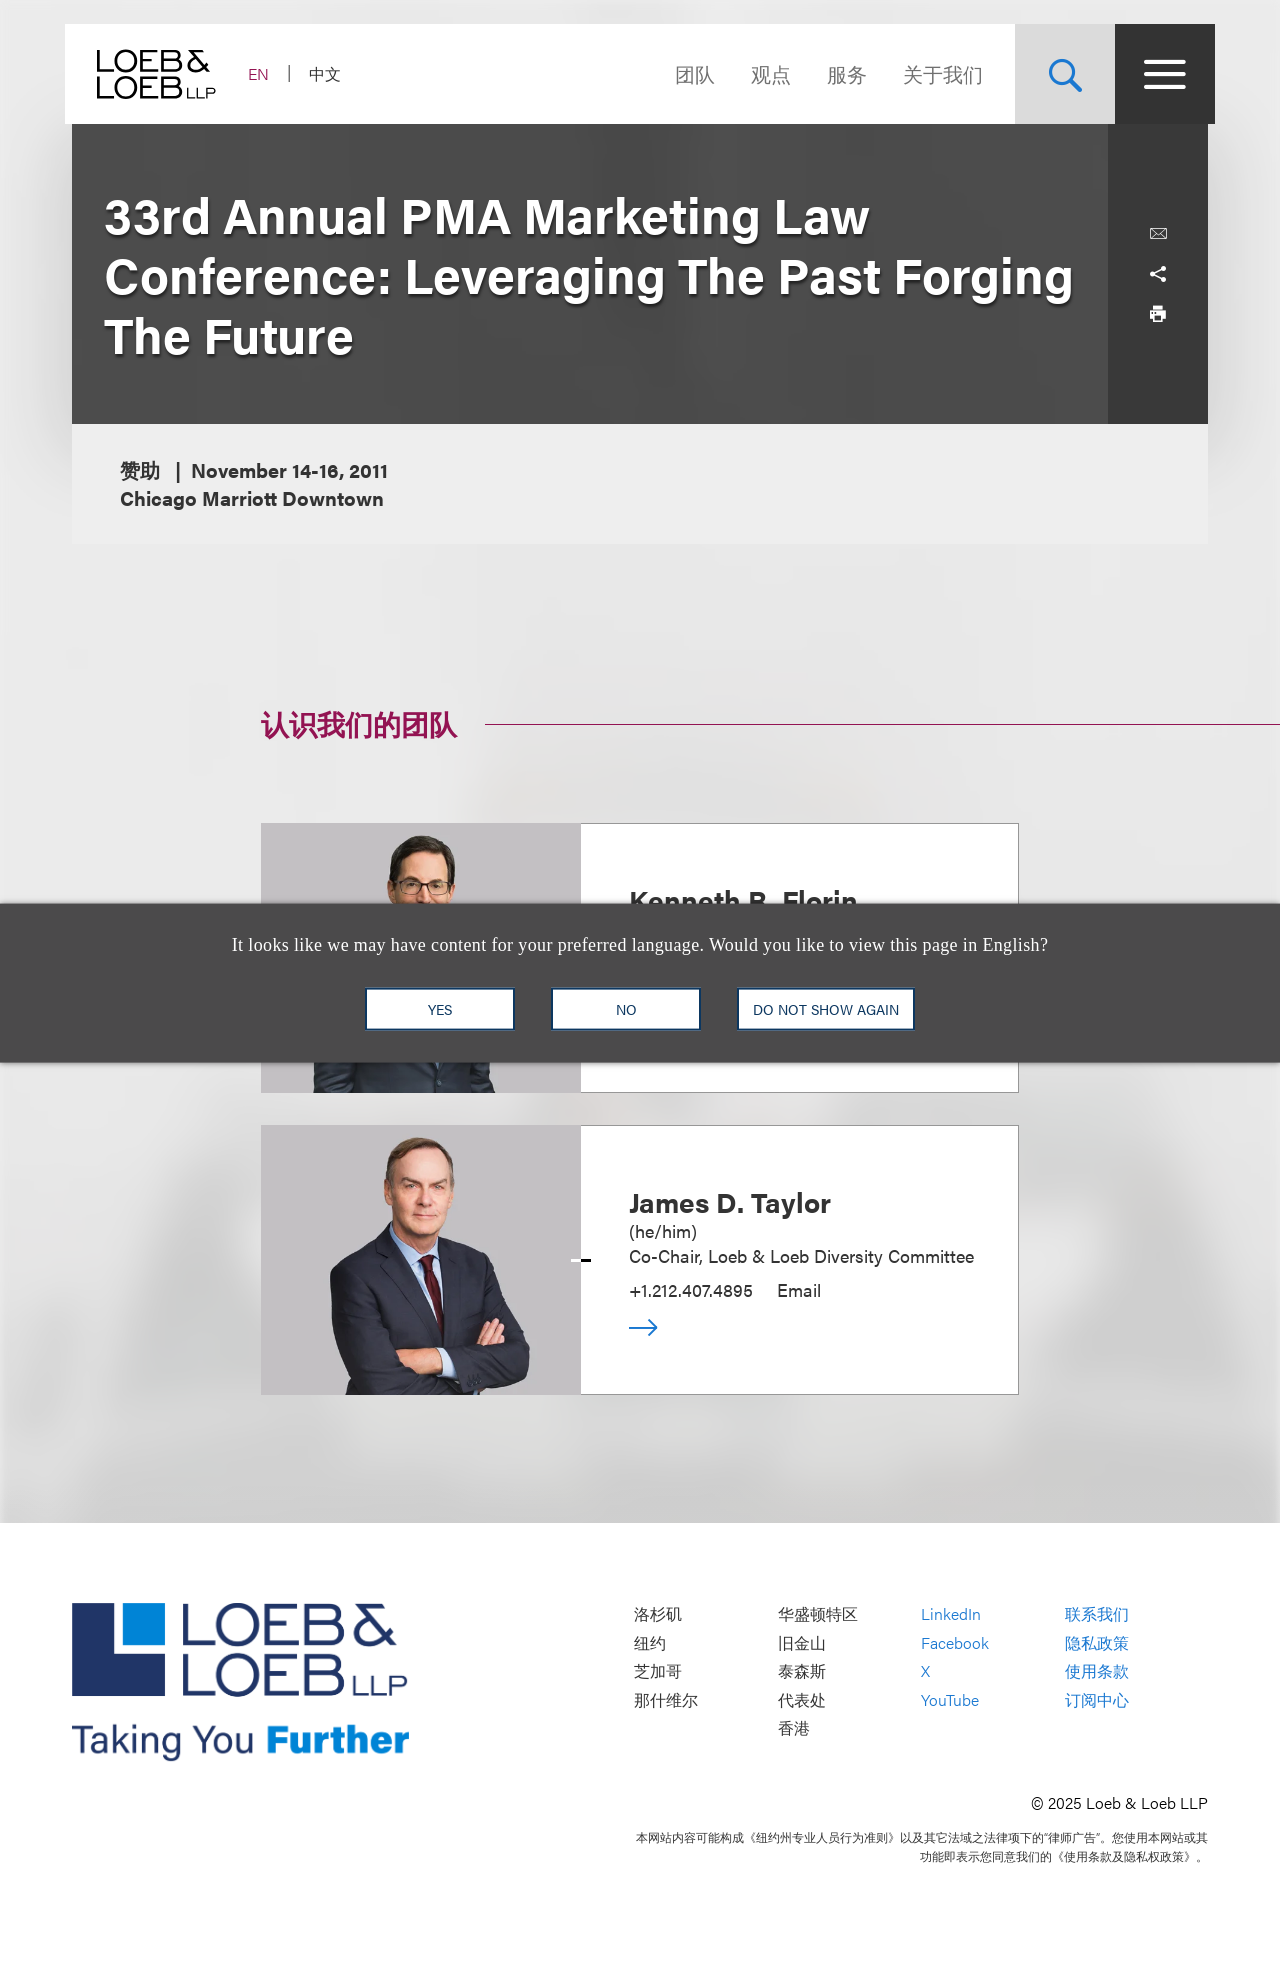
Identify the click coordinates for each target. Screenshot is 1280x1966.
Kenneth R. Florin (743, 899)
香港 (794, 1728)
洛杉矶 (658, 1614)
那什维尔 (666, 1699)
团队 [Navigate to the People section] (688, 73)
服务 (840, 73)
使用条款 (1097, 1671)
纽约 (650, 1642)
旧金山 (802, 1642)
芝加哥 (658, 1671)
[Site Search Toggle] (1058, 74)
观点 (764, 73)
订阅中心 (1097, 1699)
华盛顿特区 (818, 1614)
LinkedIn (951, 1614)
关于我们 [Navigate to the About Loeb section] (936, 73)
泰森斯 (802, 1671)
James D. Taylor (730, 1201)
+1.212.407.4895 (691, 1289)
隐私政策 (1097, 1642)
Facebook (955, 1642)
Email (799, 1289)
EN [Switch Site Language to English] (265, 73)
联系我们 (1097, 1614)
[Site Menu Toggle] (1158, 74)
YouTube (950, 1699)
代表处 (802, 1699)
